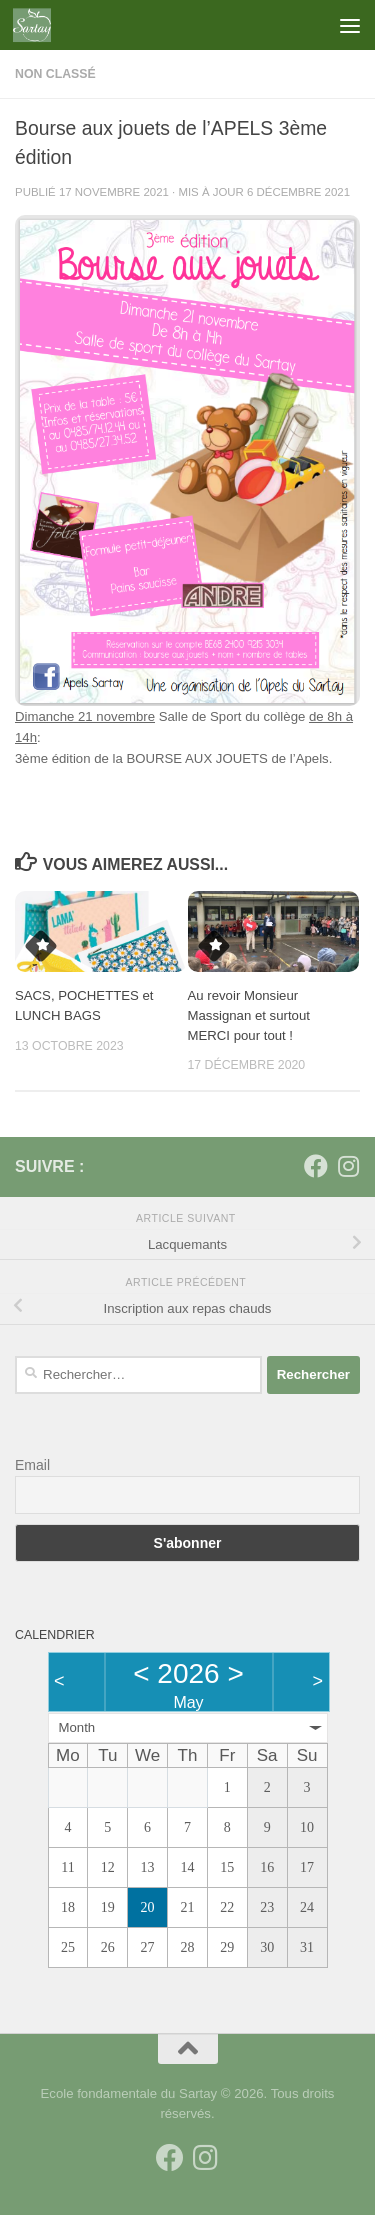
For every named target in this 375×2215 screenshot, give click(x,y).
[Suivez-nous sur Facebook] (316, 1166)
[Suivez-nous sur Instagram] (348, 1166)
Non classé (55, 74)
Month (77, 1727)
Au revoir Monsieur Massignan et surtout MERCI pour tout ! (249, 1015)
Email (32, 1465)
